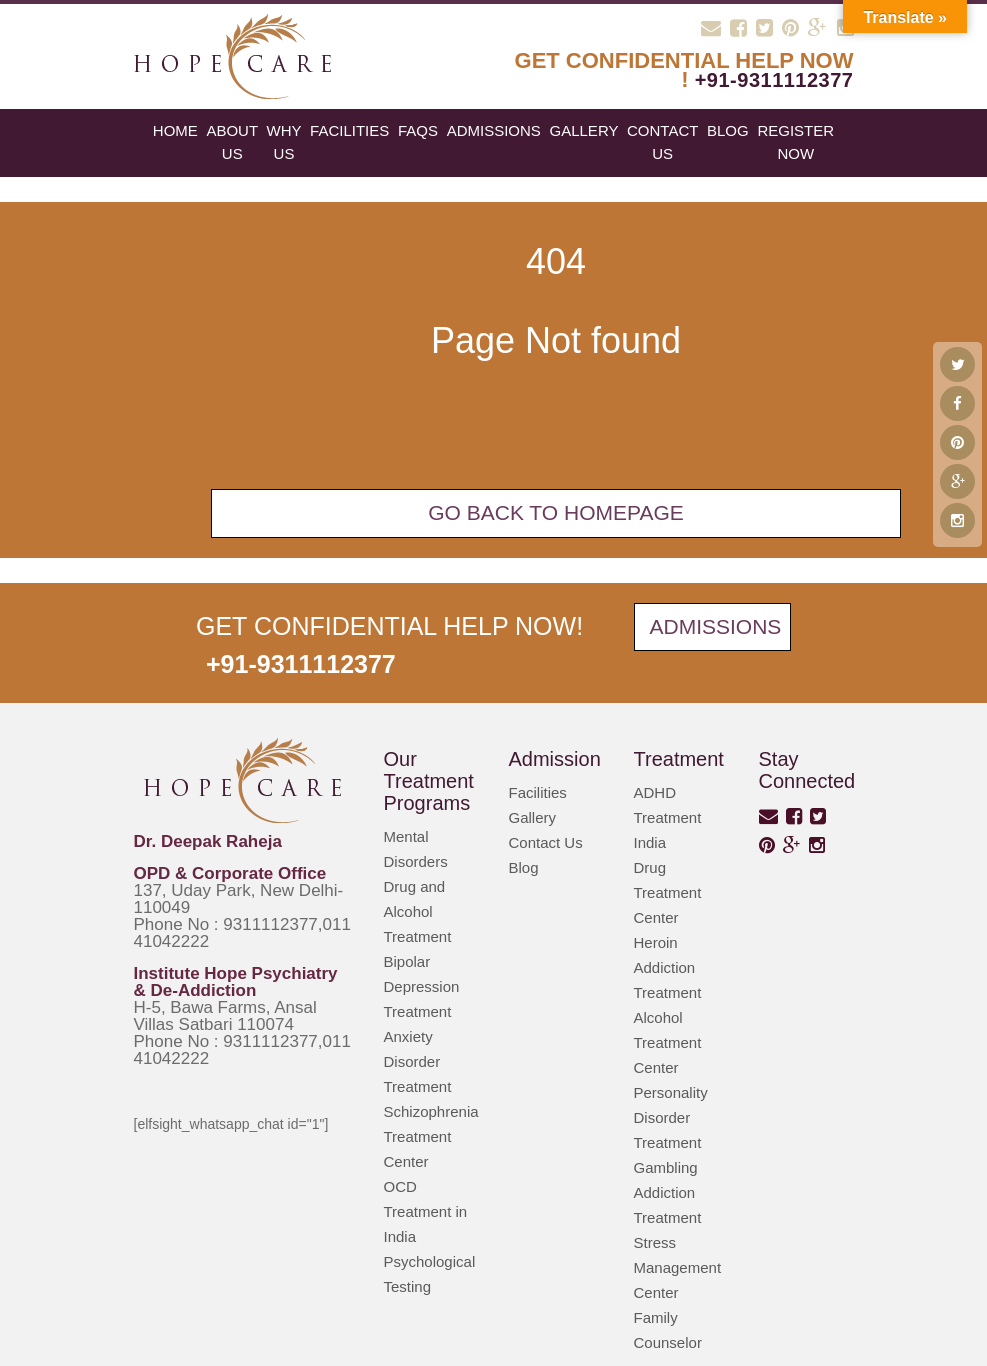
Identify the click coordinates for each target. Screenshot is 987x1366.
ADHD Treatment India (668, 817)
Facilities (349, 130)
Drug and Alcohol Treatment (418, 911)
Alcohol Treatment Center (668, 1042)
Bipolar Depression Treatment (422, 986)
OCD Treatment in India (426, 1211)
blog (728, 130)
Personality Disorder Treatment (671, 1117)
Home (175, 130)
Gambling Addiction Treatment (668, 1192)
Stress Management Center (678, 1267)
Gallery (584, 130)
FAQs (418, 130)
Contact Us (662, 142)
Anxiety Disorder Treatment (418, 1061)
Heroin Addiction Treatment (668, 967)
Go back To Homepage (556, 512)
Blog (524, 867)
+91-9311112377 (774, 80)
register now (795, 142)
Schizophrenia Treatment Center (431, 1136)
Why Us (283, 142)
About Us (232, 142)
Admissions (494, 130)
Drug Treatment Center (668, 892)
